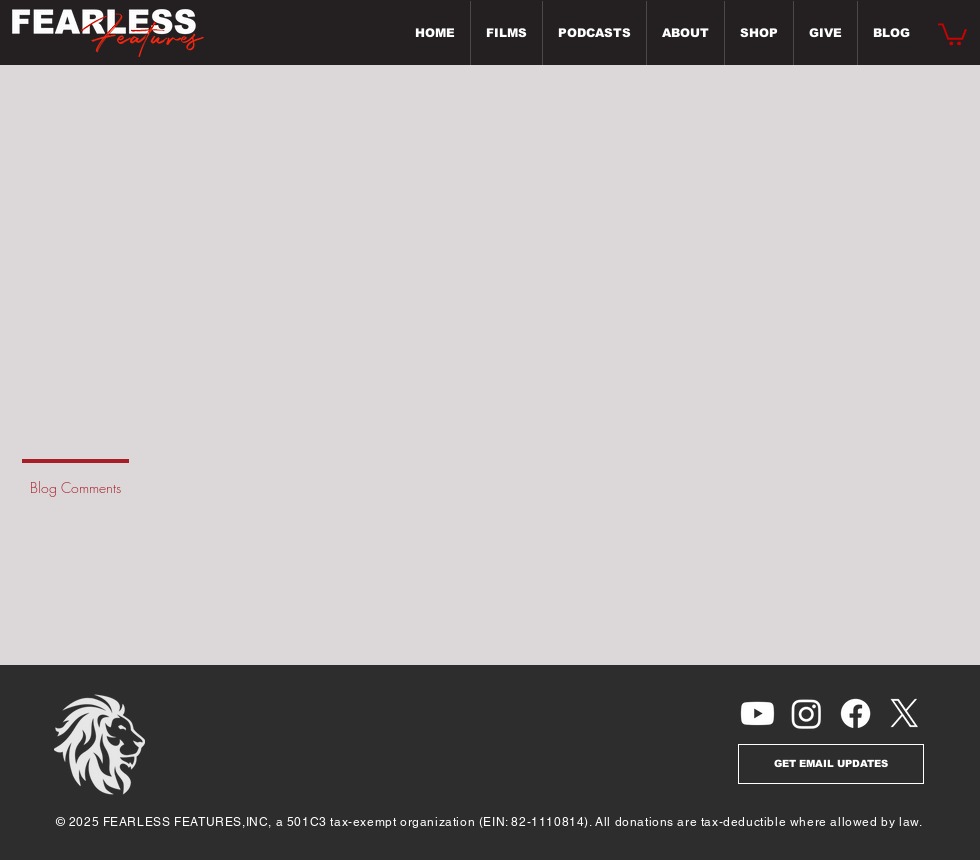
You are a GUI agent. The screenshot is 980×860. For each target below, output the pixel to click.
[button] (952, 33)
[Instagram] (806, 713)
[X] (904, 713)
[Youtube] (757, 713)
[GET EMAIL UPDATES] (831, 764)
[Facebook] (855, 713)
